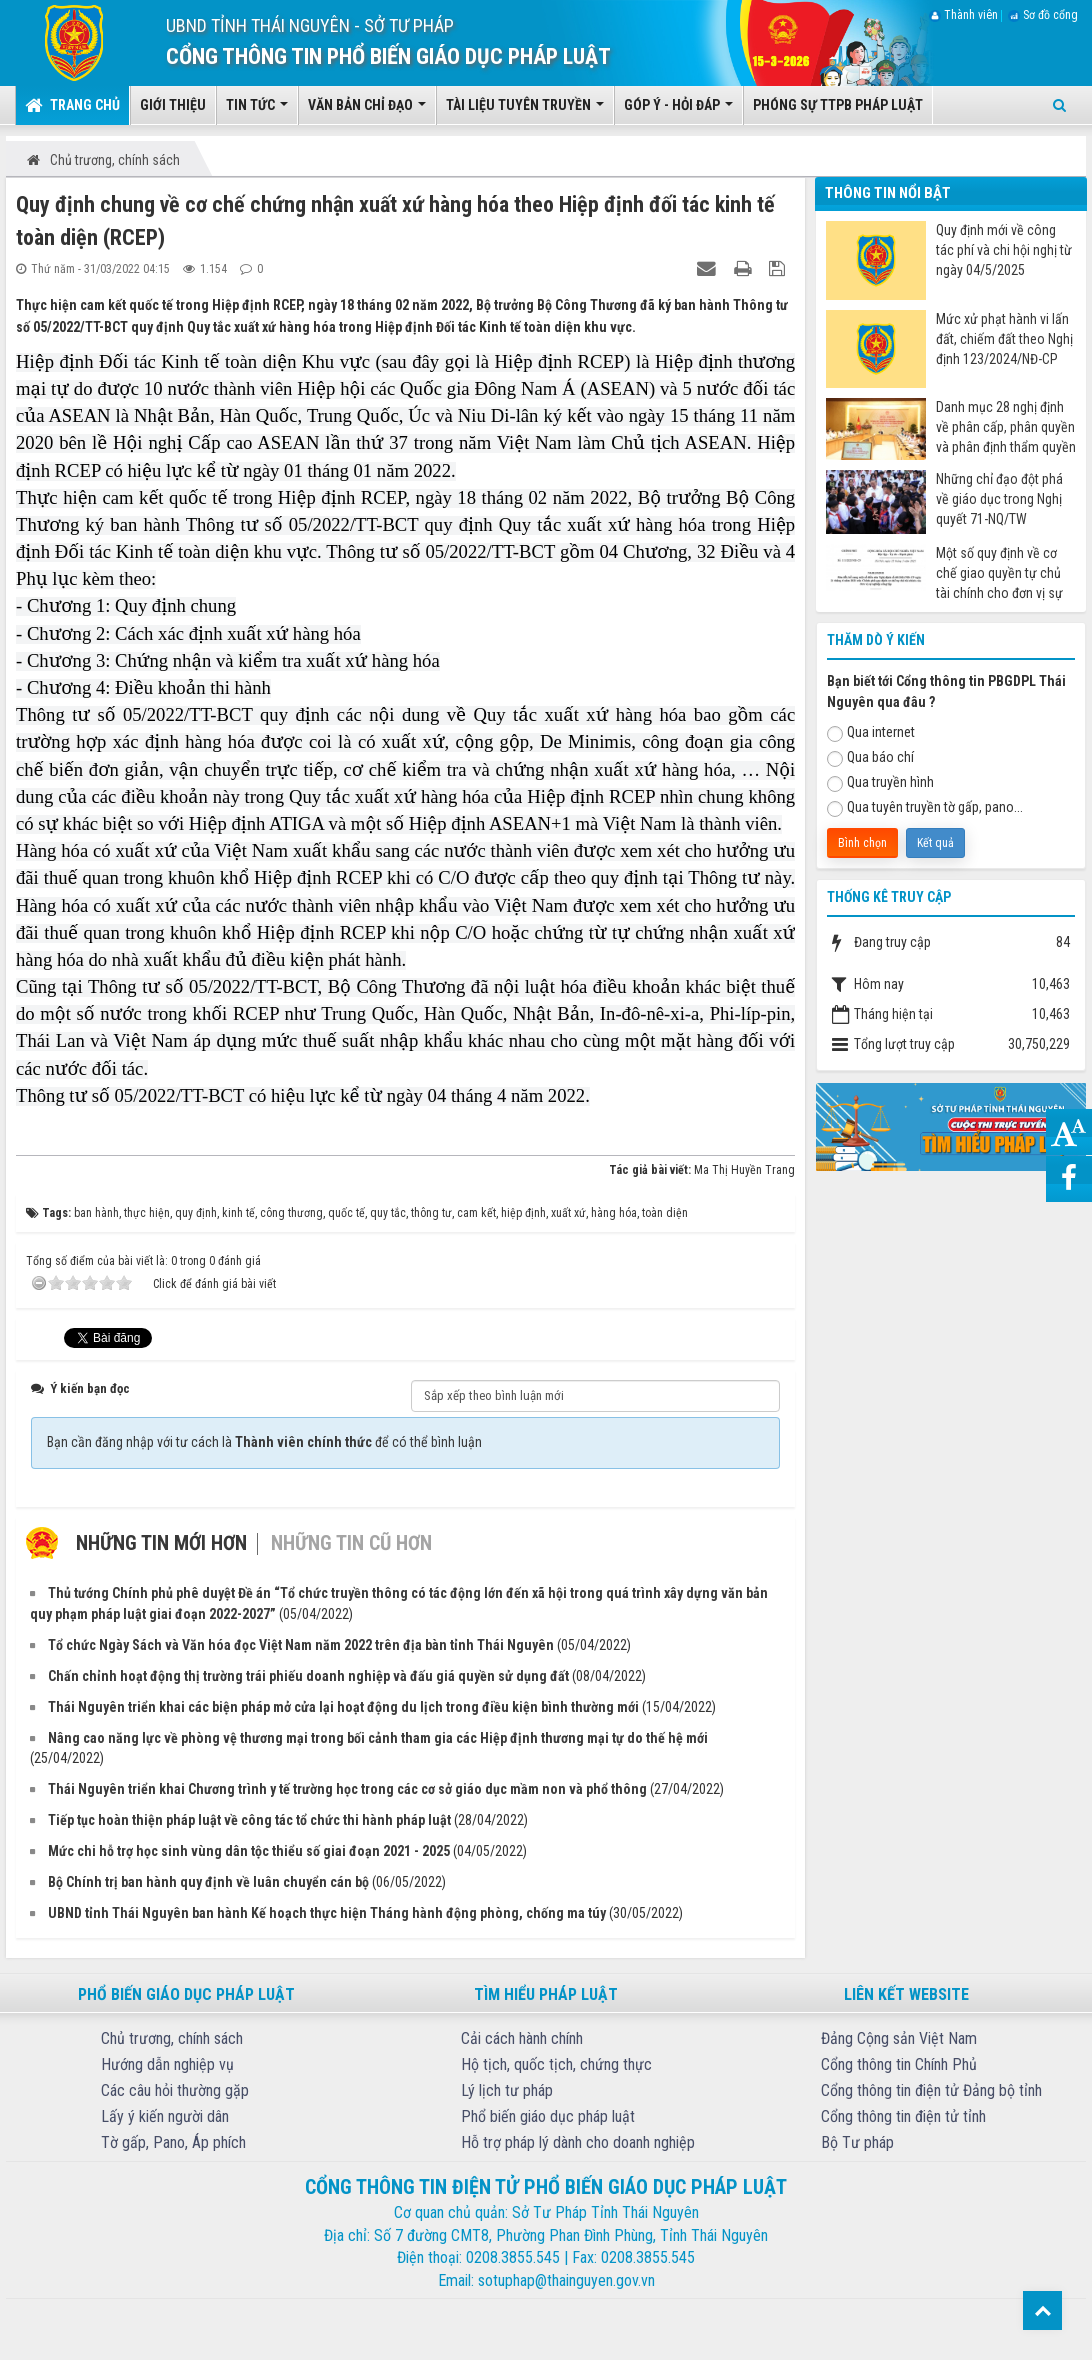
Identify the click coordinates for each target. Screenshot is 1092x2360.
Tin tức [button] (257, 111)
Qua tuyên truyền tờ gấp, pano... (925, 808)
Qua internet (871, 733)
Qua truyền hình (880, 783)
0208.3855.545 (513, 2257)
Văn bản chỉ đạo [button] (367, 111)
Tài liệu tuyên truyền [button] (525, 111)
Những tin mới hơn (161, 1543)
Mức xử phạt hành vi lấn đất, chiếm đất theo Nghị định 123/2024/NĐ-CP (1004, 339)
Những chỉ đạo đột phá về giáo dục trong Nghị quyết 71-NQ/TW (999, 499)
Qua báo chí (870, 758)
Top (1042, 2310)
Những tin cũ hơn (351, 1543)
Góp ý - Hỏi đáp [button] (678, 111)
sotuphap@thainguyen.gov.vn (566, 2280)
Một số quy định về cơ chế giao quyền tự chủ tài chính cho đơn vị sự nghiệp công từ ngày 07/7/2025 (999, 573)
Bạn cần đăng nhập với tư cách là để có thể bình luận (264, 1442)
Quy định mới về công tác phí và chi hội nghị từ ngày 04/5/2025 (1004, 250)
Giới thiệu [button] (173, 105)
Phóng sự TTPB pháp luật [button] (838, 105)
